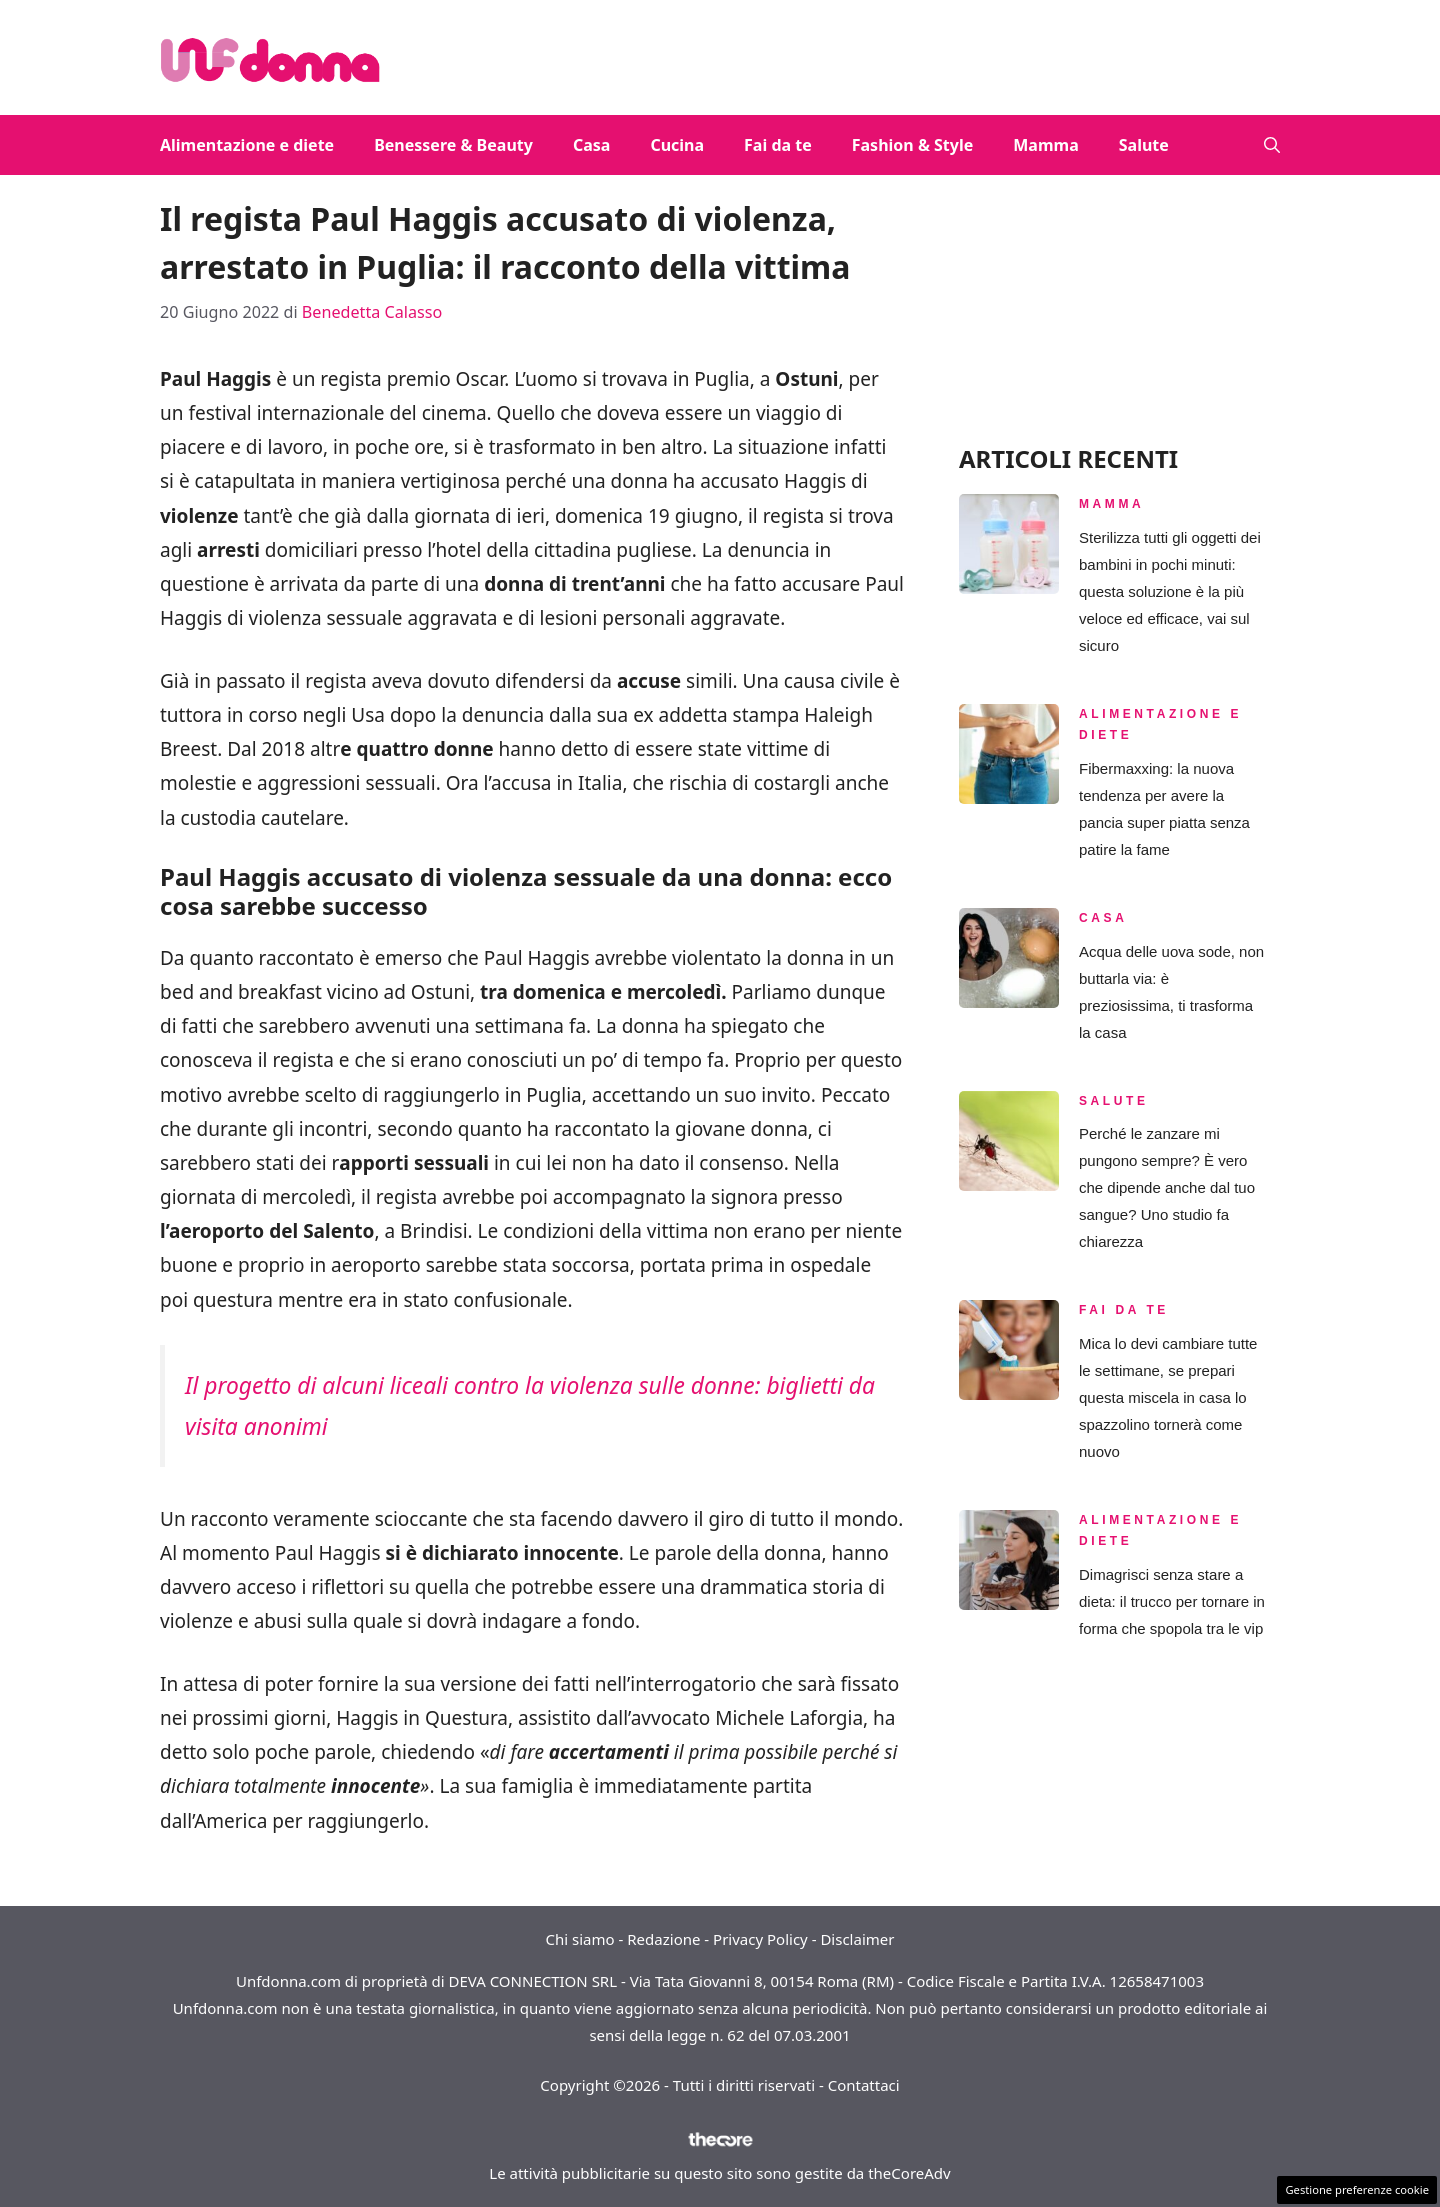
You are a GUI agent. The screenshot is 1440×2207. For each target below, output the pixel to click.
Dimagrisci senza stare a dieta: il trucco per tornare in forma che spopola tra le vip (1172, 1601)
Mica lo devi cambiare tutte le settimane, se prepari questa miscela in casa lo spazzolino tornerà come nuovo (1168, 1397)
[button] (1272, 145)
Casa (591, 145)
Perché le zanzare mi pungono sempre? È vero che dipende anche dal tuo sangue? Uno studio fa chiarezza (1167, 1187)
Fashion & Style (913, 145)
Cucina (677, 145)
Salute (1144, 145)
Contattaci (864, 2085)
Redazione (663, 1939)
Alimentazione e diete (247, 145)
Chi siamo (580, 1939)
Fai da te (778, 145)
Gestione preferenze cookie (1357, 2189)
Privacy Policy (760, 1939)
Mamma (1045, 145)
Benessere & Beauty (453, 145)
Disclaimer (857, 1939)
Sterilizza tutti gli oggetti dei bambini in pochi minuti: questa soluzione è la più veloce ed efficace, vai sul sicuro (1170, 591)
